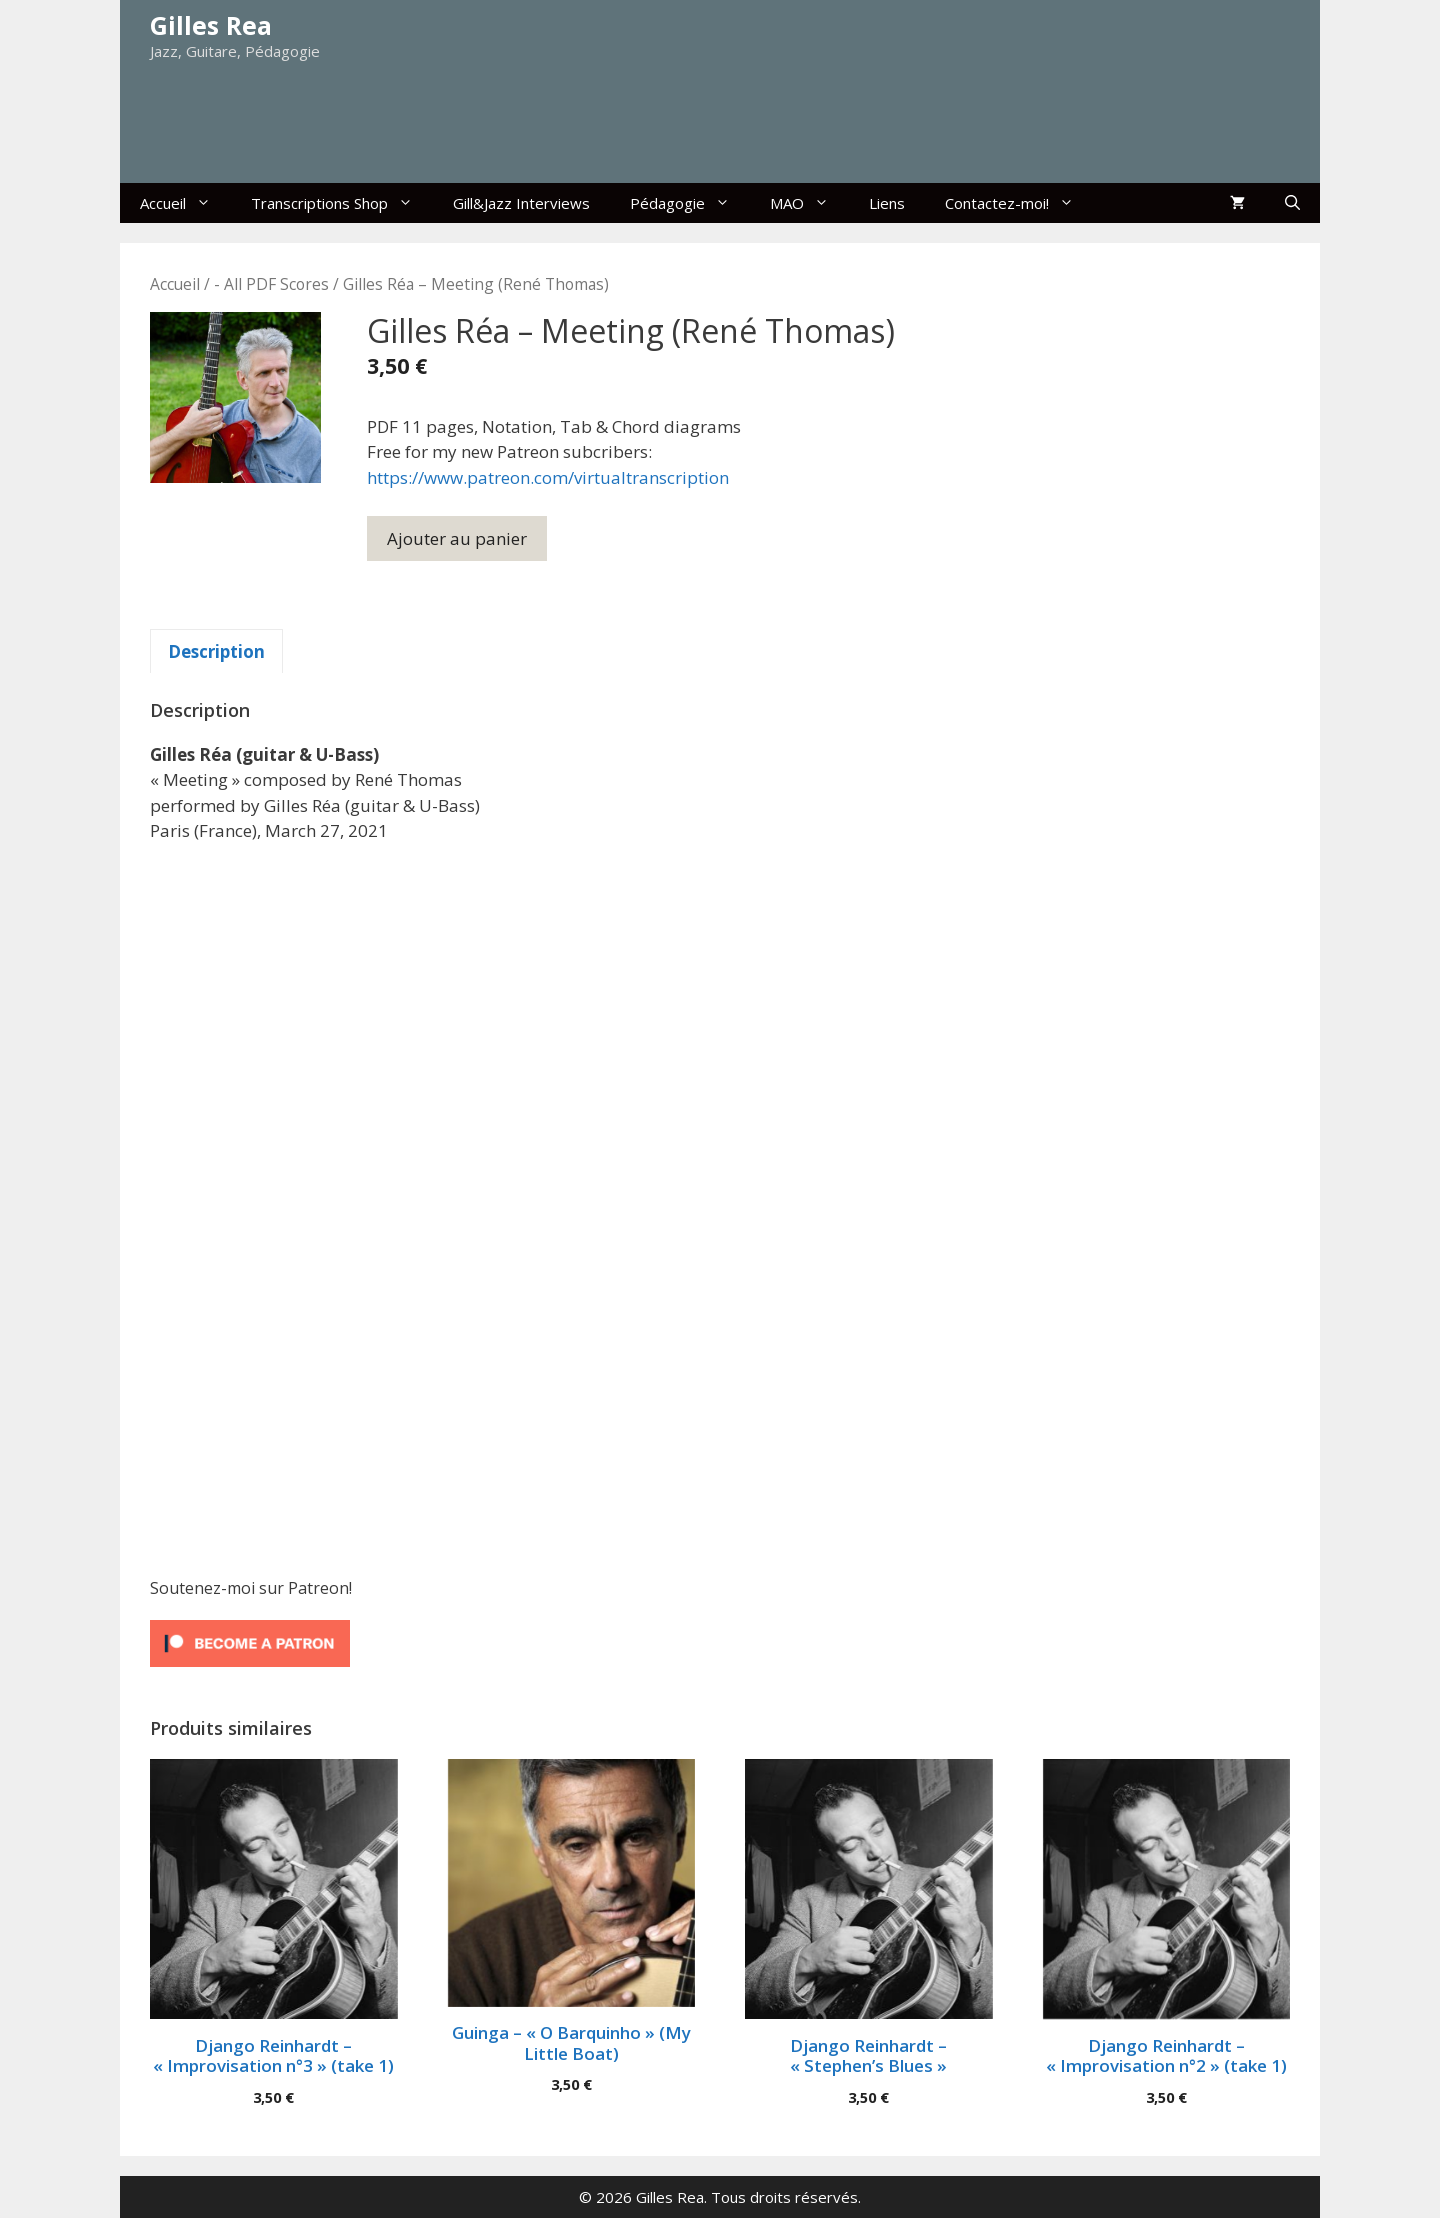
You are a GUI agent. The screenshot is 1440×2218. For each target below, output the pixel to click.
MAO (809, 203)
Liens (887, 203)
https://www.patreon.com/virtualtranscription (548, 477)
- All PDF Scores (271, 284)
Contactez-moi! (1019, 203)
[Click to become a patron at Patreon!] (250, 1670)
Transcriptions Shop (342, 203)
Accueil (185, 203)
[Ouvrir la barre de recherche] (1292, 203)
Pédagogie (690, 203)
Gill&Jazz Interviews (521, 203)
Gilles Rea (211, 25)
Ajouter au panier (457, 538)
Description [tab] (216, 651)
